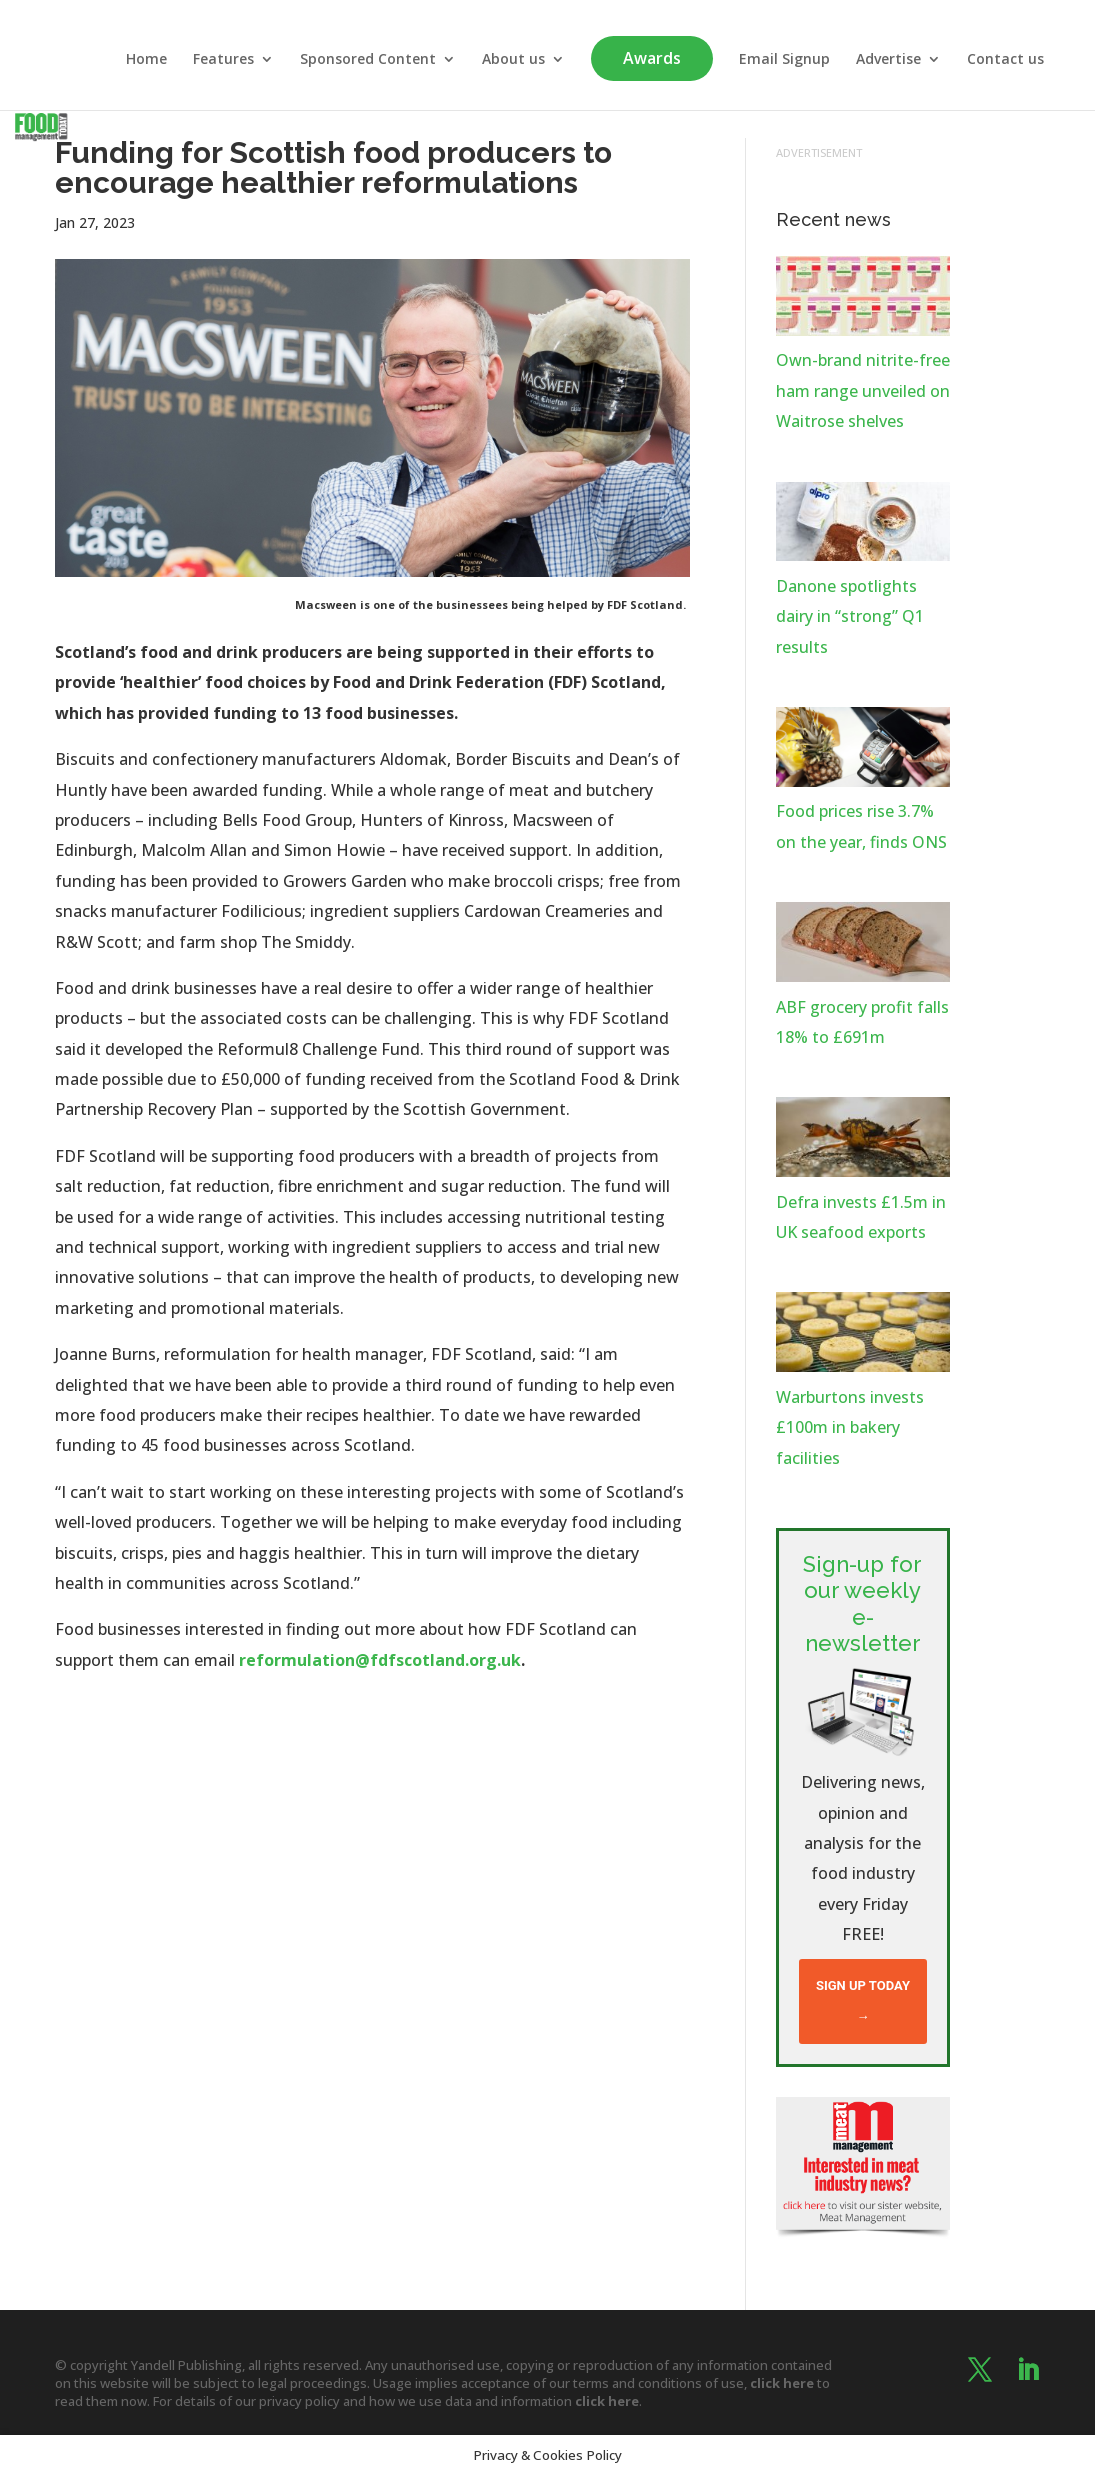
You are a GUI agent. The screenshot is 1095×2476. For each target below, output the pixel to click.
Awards (652, 58)
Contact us (1005, 60)
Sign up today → (863, 2000)
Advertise (888, 60)
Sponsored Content (368, 60)
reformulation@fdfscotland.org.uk (380, 1660)
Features (223, 60)
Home (146, 60)
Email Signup (784, 60)
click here (782, 2383)
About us (513, 60)
